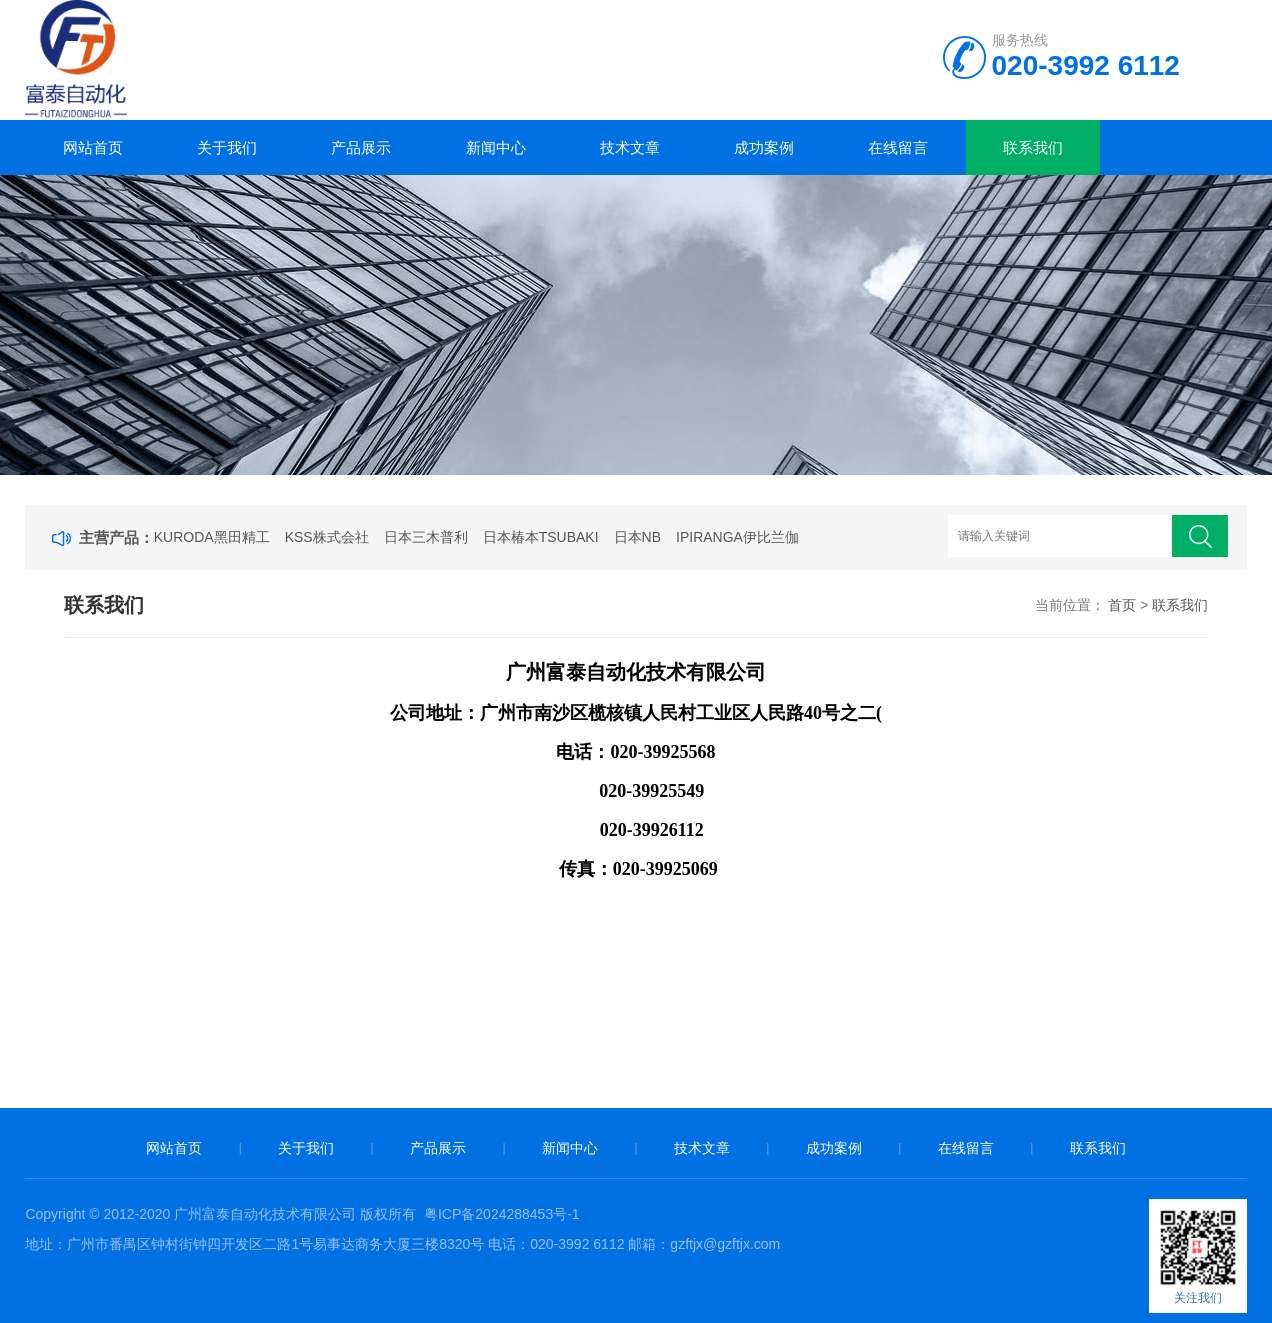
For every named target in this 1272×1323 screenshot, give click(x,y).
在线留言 (898, 147)
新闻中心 (496, 147)
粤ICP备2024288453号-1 (502, 1214)
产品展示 (361, 147)
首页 (1122, 605)
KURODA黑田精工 (212, 537)
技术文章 (630, 147)
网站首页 (93, 147)
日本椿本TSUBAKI (541, 537)
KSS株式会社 (327, 537)
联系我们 (1033, 147)
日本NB (637, 537)
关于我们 (227, 147)
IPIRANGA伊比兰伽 (737, 537)
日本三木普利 (426, 537)
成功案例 (764, 147)
